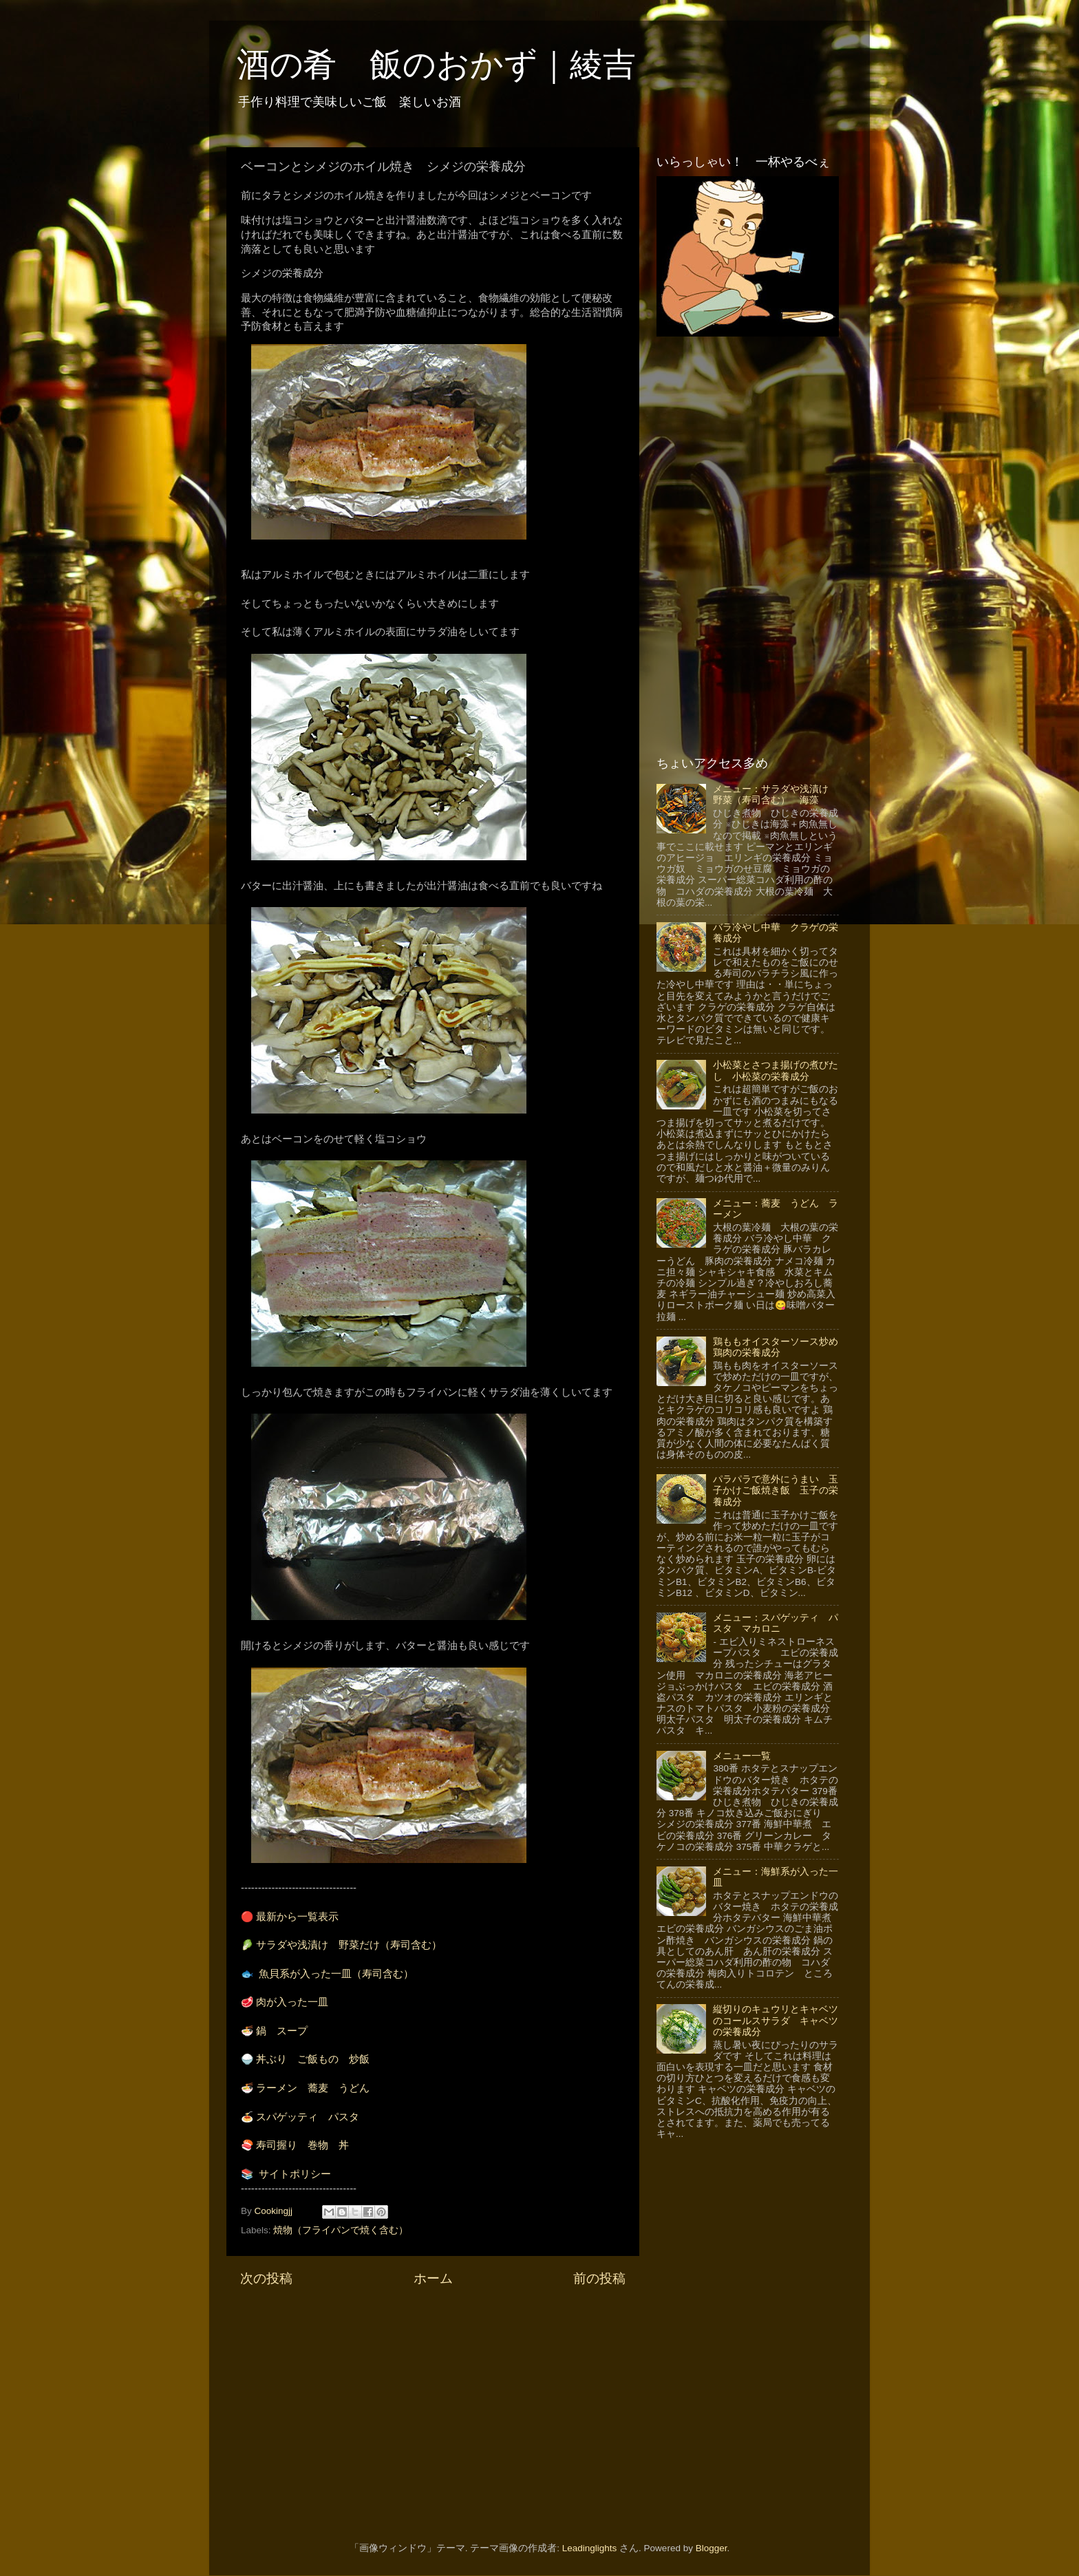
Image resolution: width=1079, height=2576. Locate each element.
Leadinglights (589, 2548)
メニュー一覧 (742, 1756)
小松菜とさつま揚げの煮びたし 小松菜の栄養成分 (775, 1070)
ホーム (433, 2278)
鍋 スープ (282, 2030)
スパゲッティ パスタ (307, 2116)
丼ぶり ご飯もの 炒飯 (313, 2059)
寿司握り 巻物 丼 (302, 2145)
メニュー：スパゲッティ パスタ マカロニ (775, 1623)
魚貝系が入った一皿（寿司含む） (336, 1973)
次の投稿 (266, 2278)
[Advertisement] (433, 2404)
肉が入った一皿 (292, 2002)
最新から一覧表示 (297, 1916)
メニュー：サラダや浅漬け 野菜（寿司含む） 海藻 (775, 794)
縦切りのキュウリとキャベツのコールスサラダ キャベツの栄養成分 (775, 2020)
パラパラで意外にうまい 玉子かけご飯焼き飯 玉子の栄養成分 (775, 1490)
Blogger (711, 2548)
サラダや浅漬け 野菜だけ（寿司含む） (349, 1944)
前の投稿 (599, 2278)
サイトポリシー (295, 2174)
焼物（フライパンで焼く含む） (340, 2230)
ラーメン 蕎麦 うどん (313, 2088)
